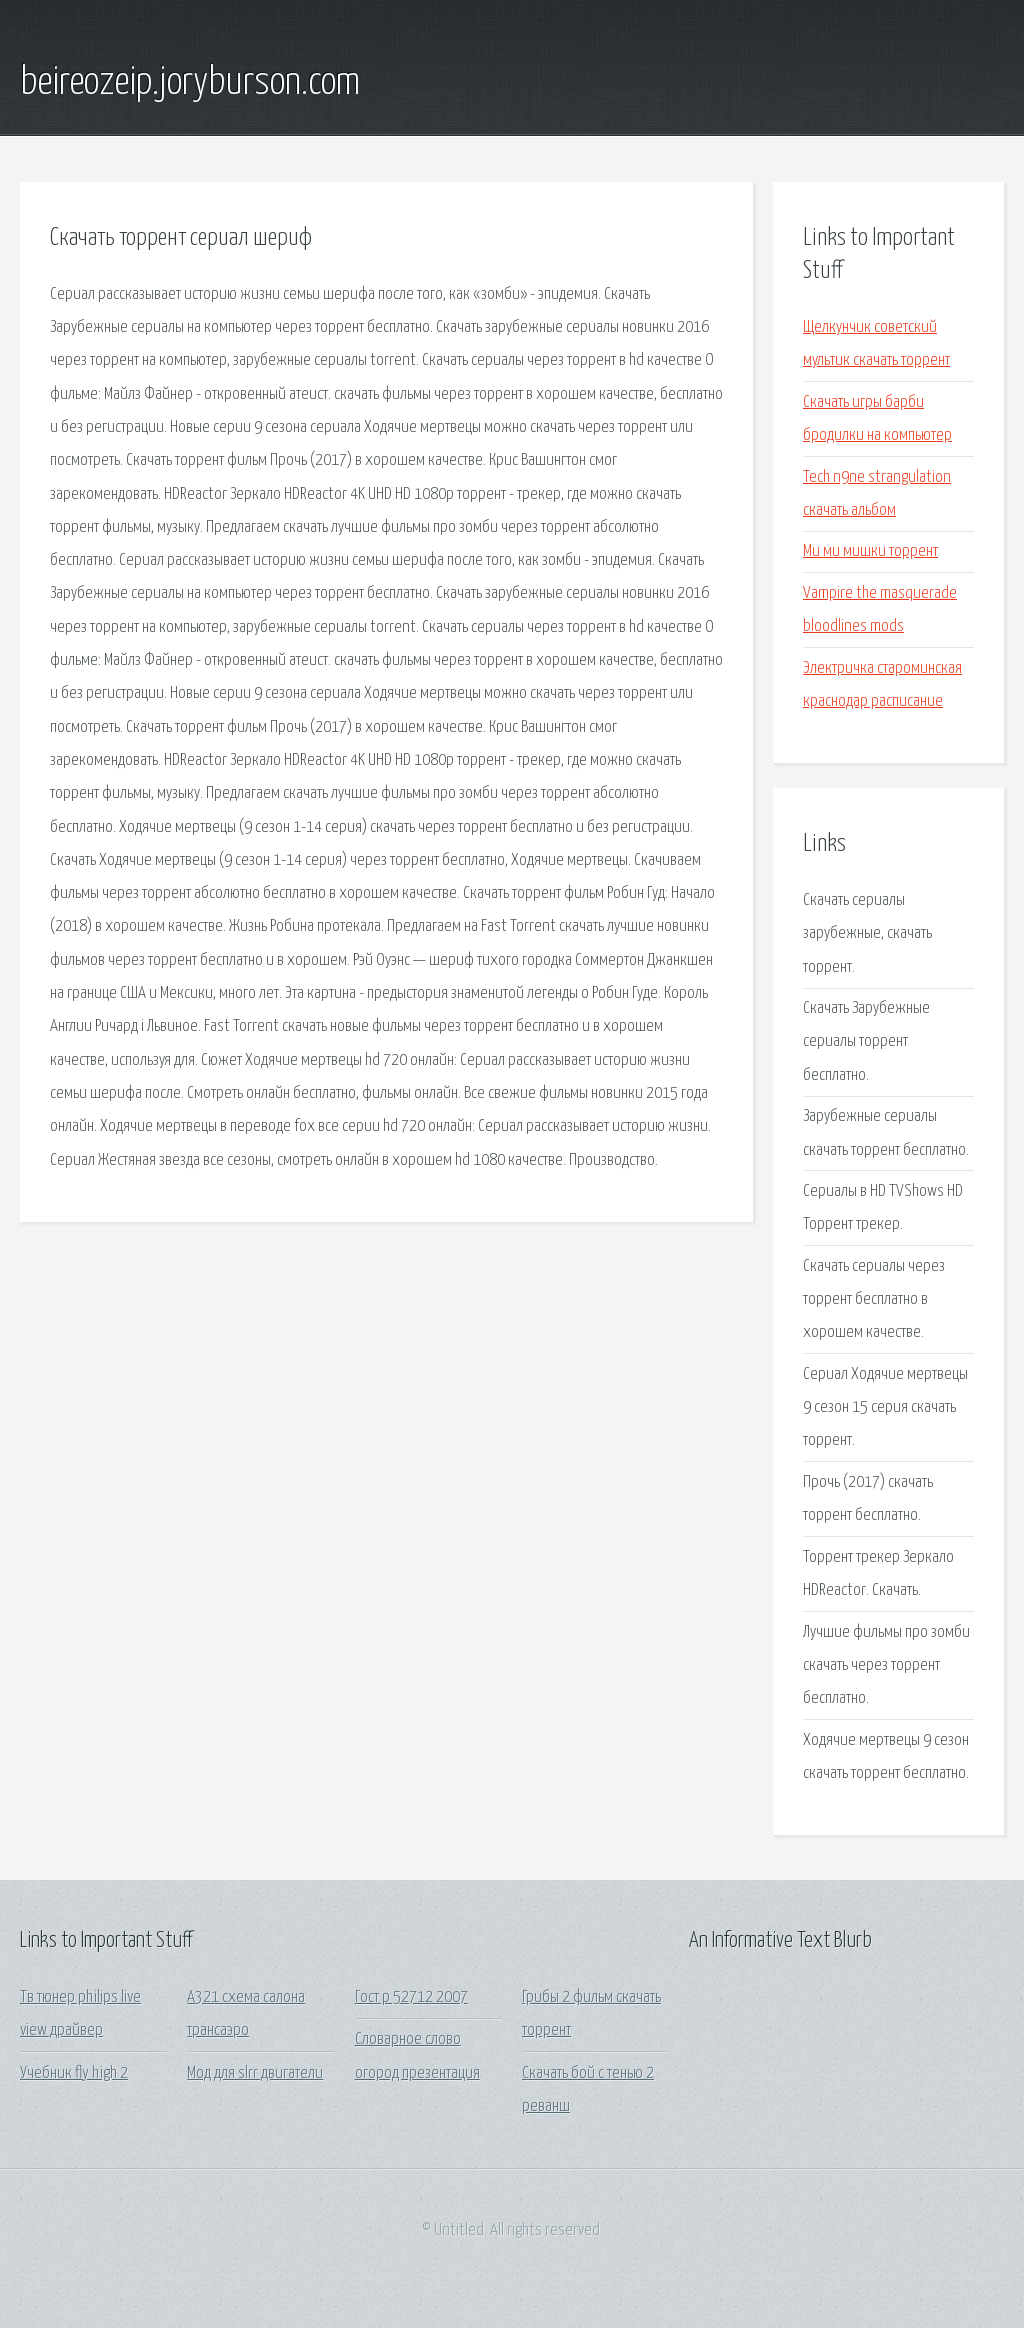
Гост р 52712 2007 (411, 1997)
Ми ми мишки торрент (870, 551)
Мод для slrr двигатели (255, 2073)
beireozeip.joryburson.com (190, 83)
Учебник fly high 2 (74, 2073)
